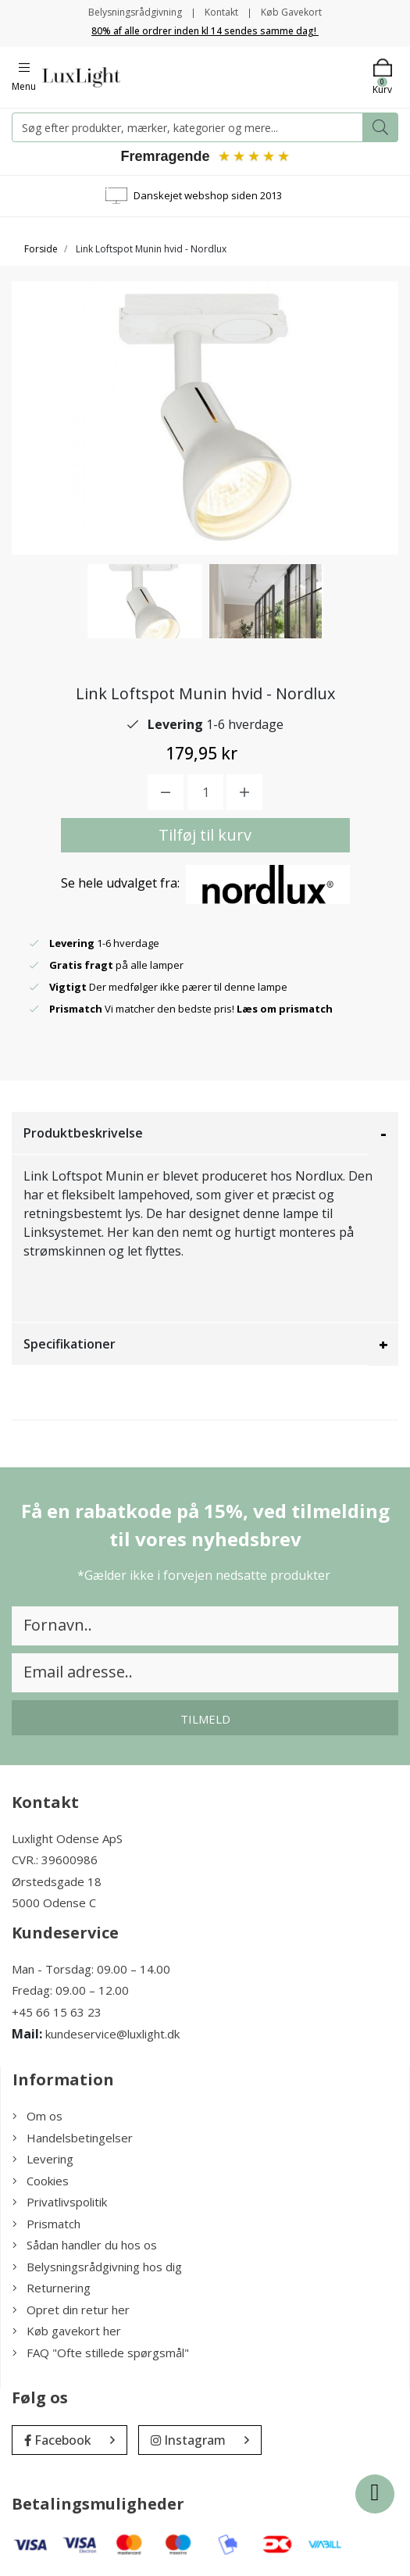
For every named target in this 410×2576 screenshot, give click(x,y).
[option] (144, 601)
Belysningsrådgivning (135, 12)
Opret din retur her (71, 2309)
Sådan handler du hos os (84, 2245)
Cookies (40, 2180)
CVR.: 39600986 (55, 1859)
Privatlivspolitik (59, 2202)
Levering (42, 2159)
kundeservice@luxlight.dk (112, 2034)
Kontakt (221, 12)
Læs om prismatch (285, 1009)
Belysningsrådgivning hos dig (97, 2266)
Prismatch (46, 2223)
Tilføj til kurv (205, 834)
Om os (37, 2116)
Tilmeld (205, 1719)
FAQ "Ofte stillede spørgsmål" (100, 2352)
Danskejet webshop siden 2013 (208, 195)
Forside (41, 248)
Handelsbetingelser (72, 2137)
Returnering (51, 2288)
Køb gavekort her (66, 2330)
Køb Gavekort (291, 12)
